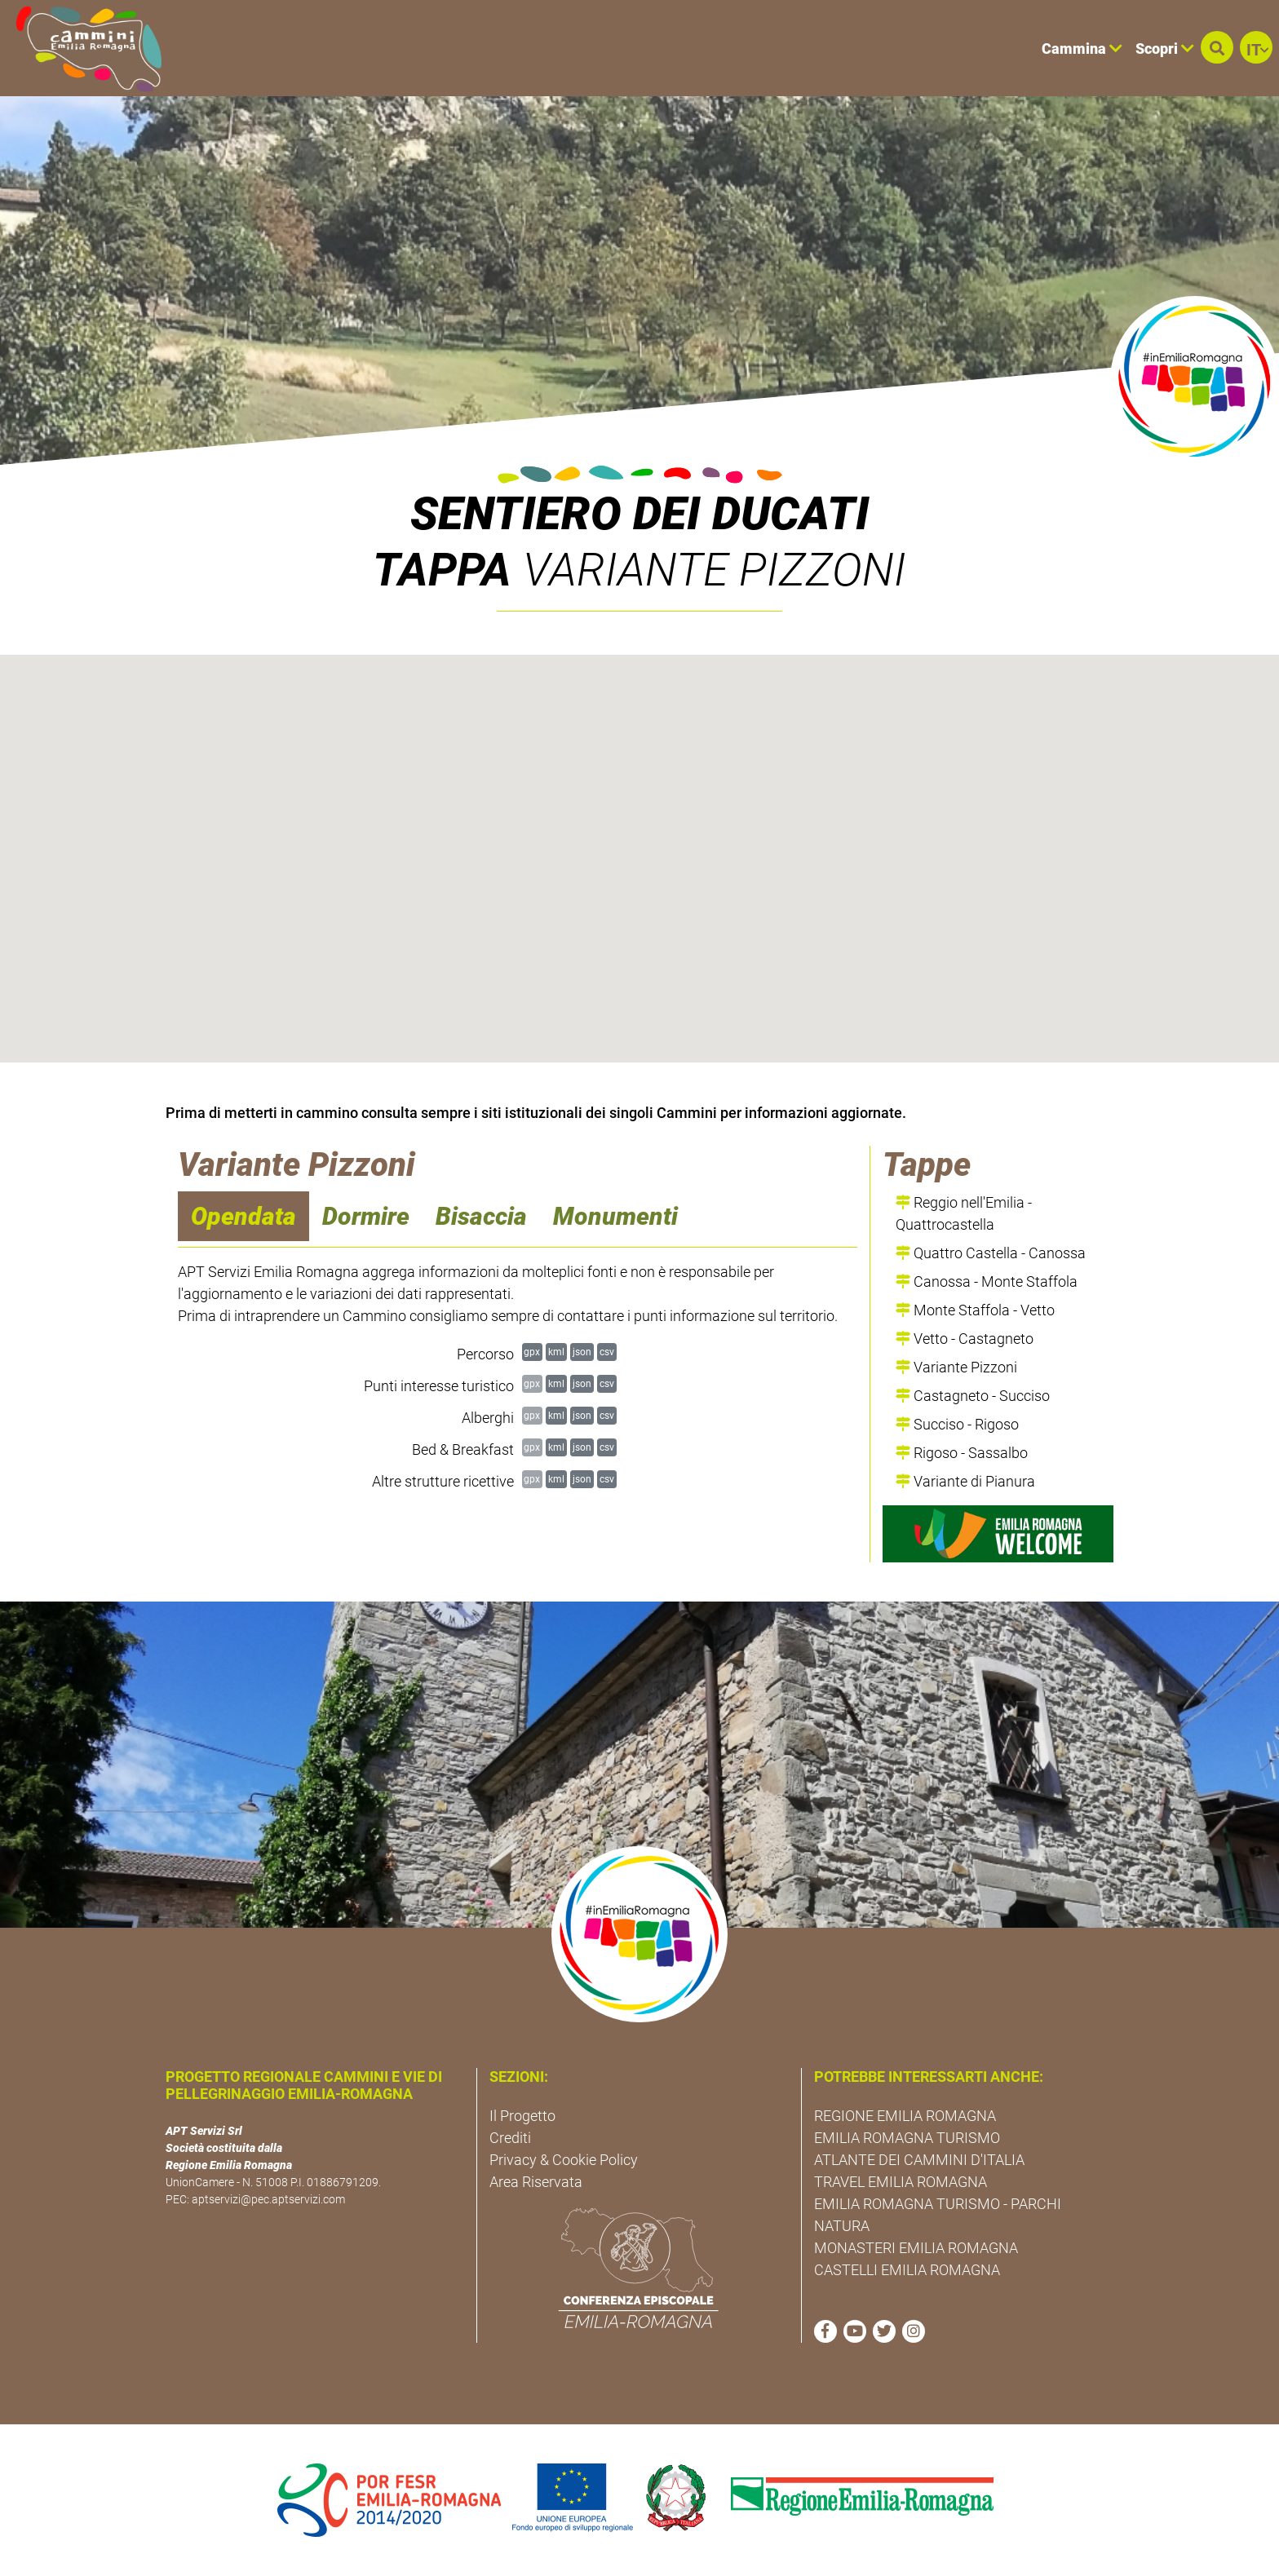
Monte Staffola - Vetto (975, 1310)
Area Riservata (535, 2181)
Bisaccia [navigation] (481, 1216)
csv (607, 1351)
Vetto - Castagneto (964, 1338)
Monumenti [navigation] (615, 1216)
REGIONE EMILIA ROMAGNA (905, 2115)
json (582, 1351)
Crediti (510, 2137)
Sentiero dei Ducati (640, 514)
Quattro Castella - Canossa (991, 1252)
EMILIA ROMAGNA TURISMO (907, 2137)
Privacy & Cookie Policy (563, 2159)
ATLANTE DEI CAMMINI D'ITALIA (919, 2159)
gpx (532, 1351)
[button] (1217, 47)
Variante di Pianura (965, 1481)
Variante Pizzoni (956, 1367)
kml (556, 1351)
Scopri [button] (1164, 48)
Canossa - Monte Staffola (987, 1281)
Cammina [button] (1082, 48)
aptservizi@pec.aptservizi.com (268, 2199)
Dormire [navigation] (365, 1216)
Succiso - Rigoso (957, 1424)
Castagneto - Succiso (973, 1395)
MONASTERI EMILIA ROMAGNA (916, 2247)
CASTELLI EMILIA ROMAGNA (907, 2269)
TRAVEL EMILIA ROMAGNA (900, 2181)
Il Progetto (522, 2115)
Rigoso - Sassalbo (962, 1452)
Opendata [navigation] (243, 1216)
